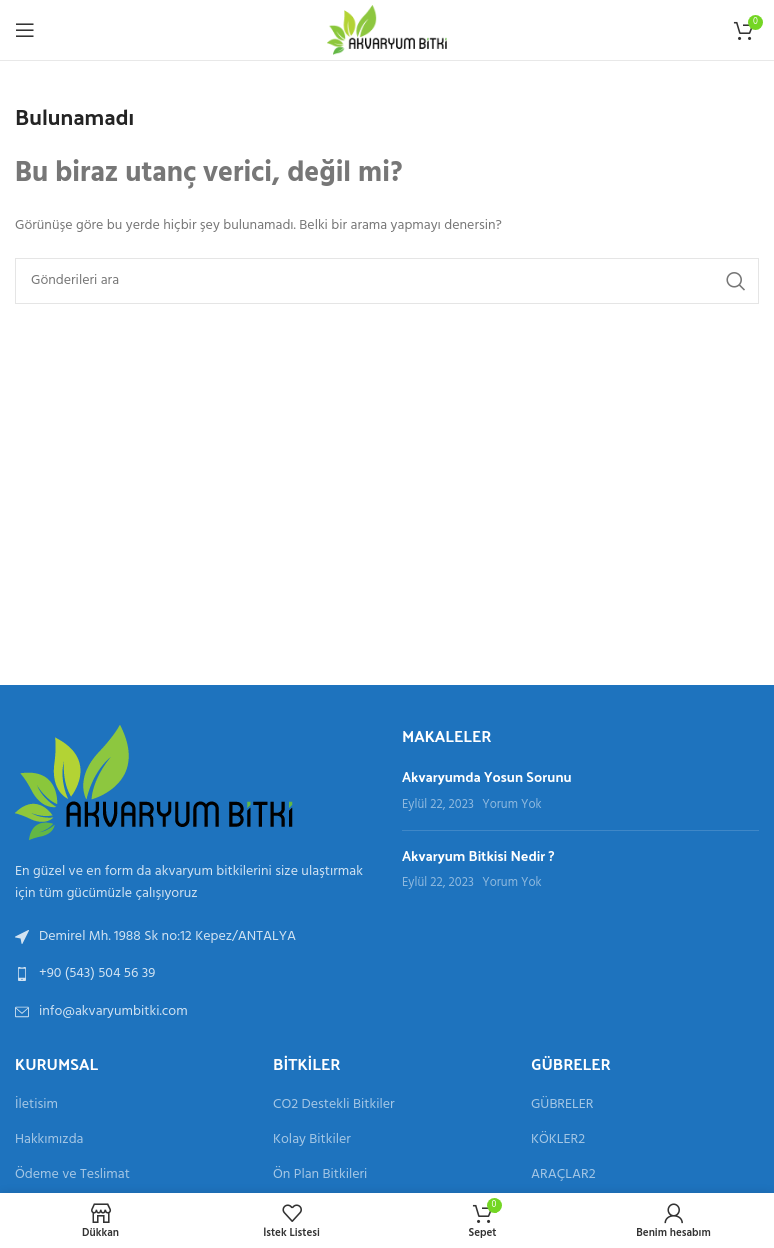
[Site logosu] (387, 30)
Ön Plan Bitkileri (320, 1175)
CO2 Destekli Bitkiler (334, 1105)
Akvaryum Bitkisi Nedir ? (478, 855)
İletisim (36, 1105)
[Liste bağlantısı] (193, 974)
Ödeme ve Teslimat (72, 1175)
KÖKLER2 (558, 1140)
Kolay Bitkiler (312, 1140)
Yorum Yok (511, 805)
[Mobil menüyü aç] (25, 30)
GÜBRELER (562, 1105)
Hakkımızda (49, 1140)
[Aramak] (387, 281)
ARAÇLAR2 (563, 1175)
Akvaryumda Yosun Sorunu (487, 776)
